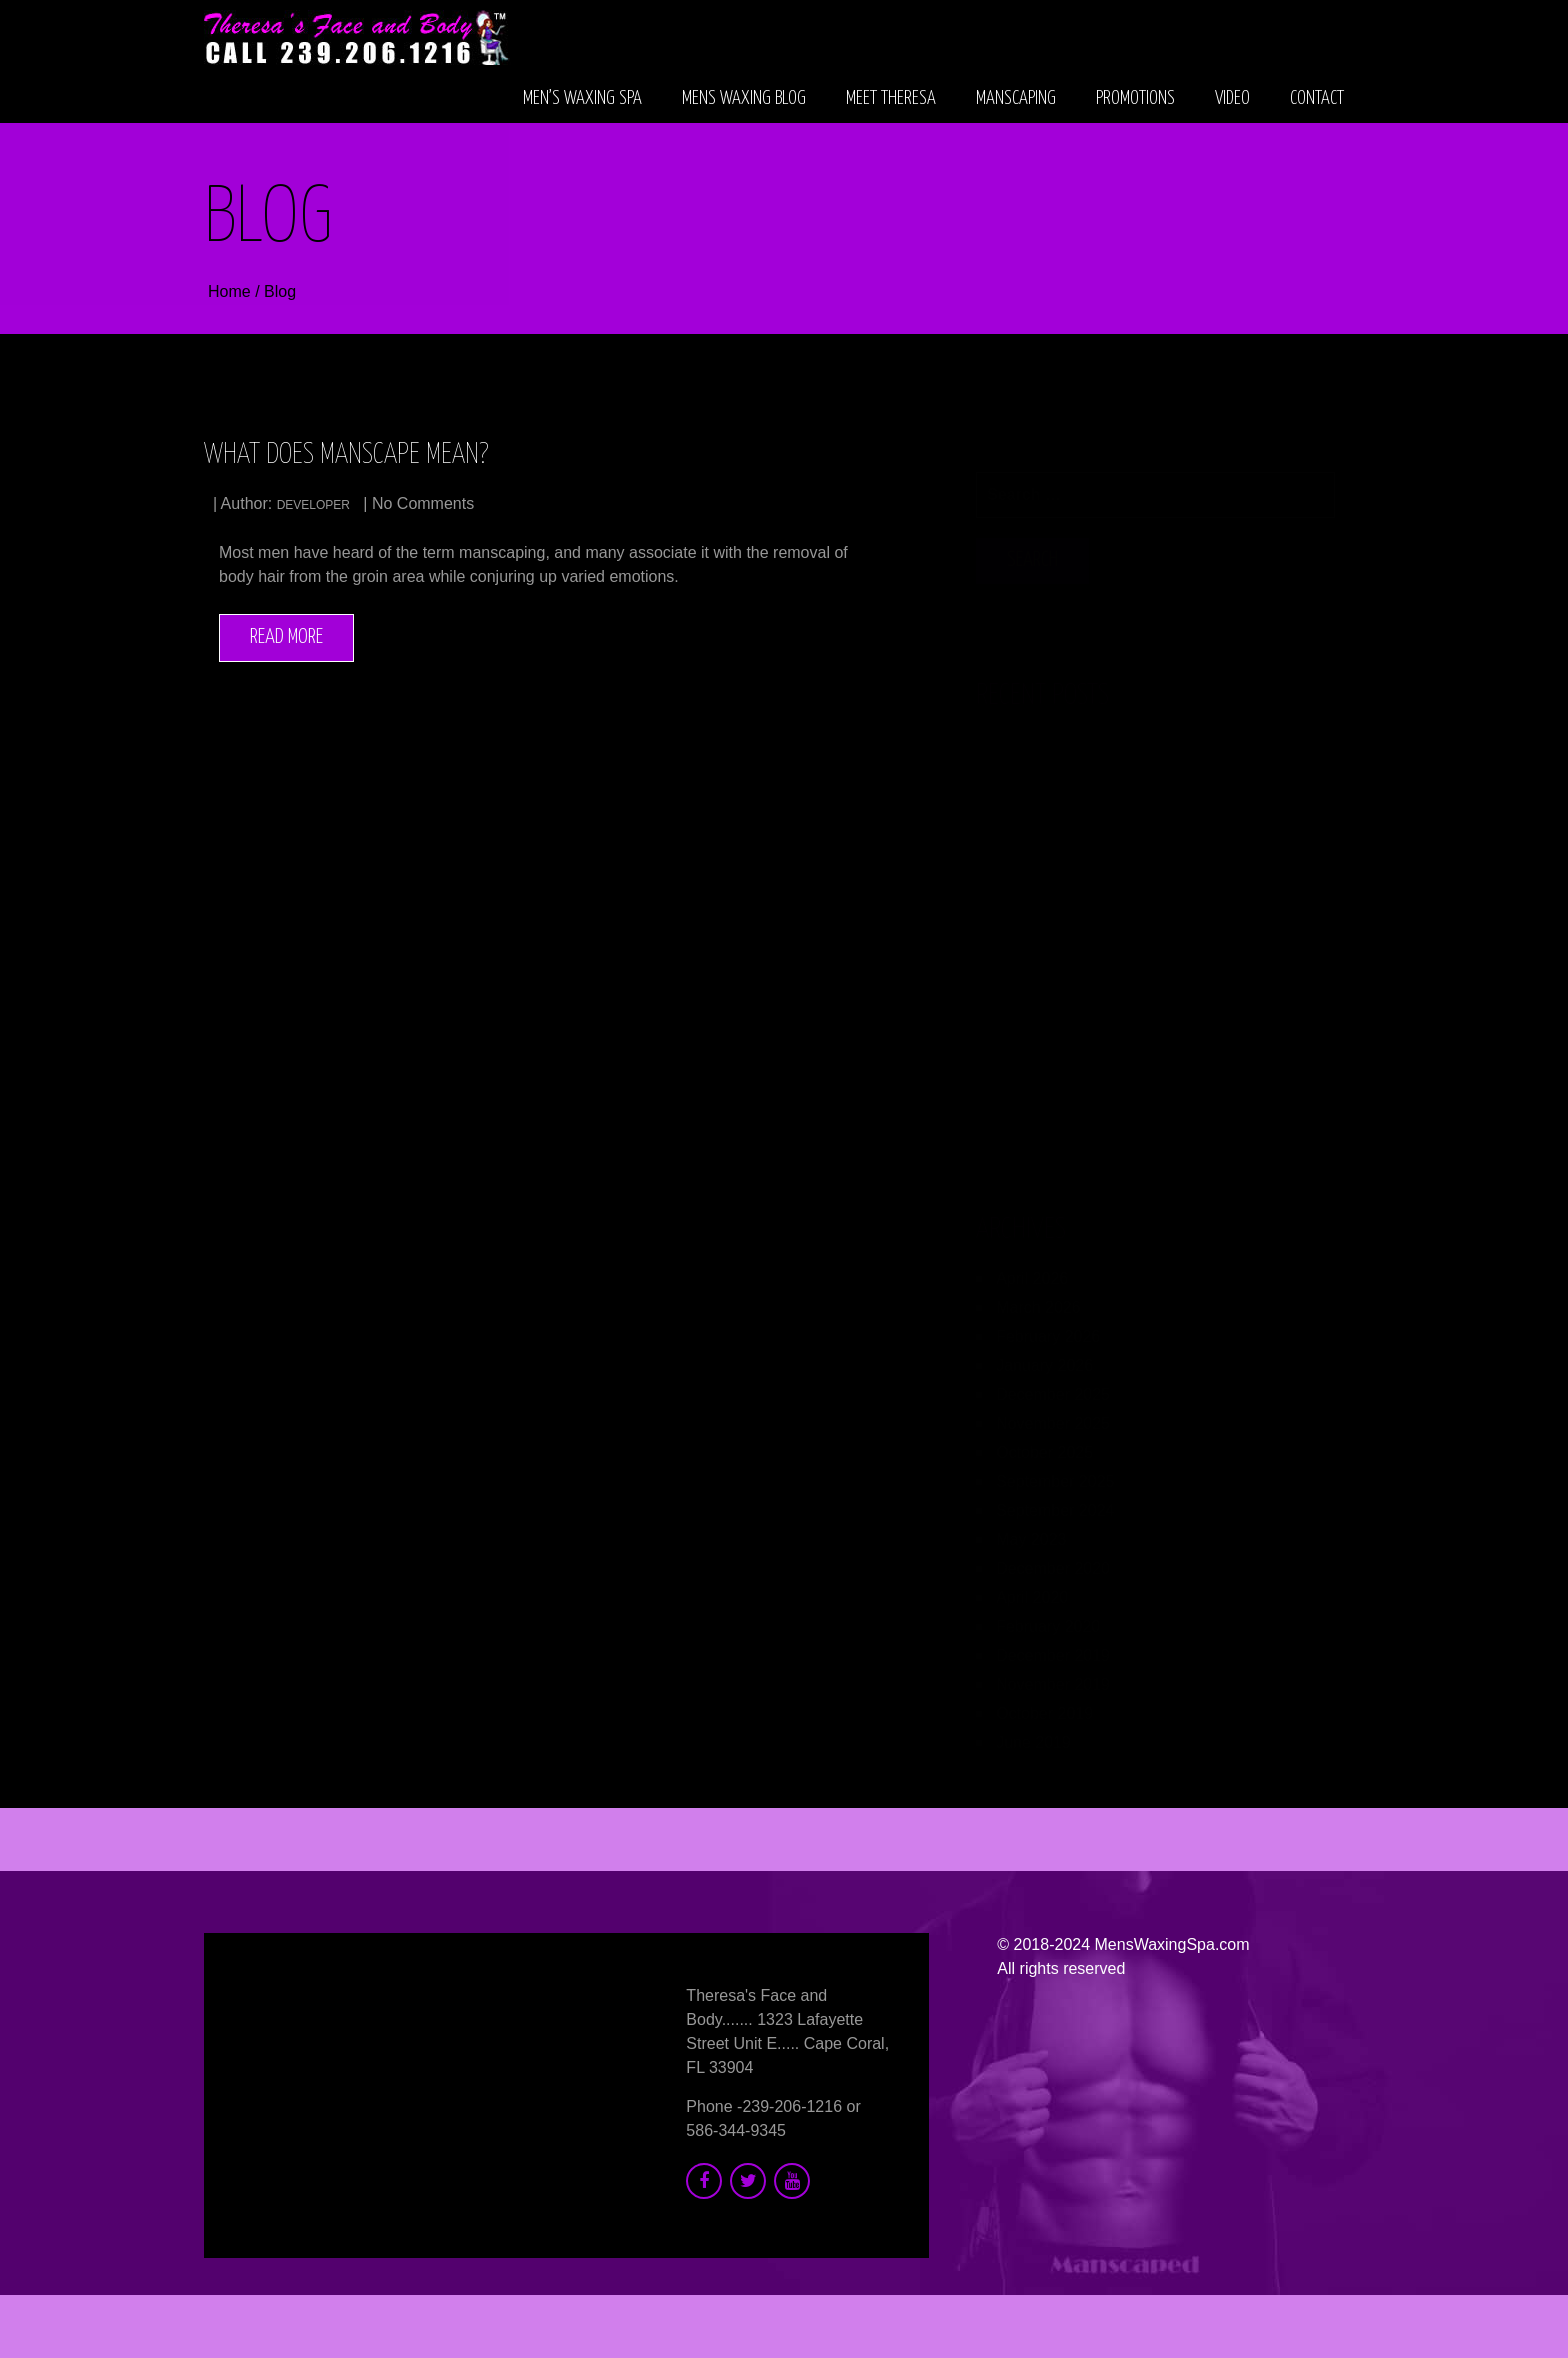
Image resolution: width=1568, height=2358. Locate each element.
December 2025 (1053, 1384)
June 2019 (1033, 1732)
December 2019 (1053, 1645)
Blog (280, 292)
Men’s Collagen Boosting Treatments (1116, 986)
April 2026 (1032, 1268)
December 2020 (1053, 1558)
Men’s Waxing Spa (582, 98)
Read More (286, 638)
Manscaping (1016, 98)
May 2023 (1031, 1529)
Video (1232, 98)
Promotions (1135, 98)
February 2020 (1048, 1616)
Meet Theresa (891, 98)
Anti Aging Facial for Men (1069, 755)
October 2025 (1044, 1442)
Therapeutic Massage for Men (1088, 832)
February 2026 (1048, 1326)
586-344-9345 (736, 2130)
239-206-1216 (792, 2106)
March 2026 (1038, 1297)
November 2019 (1053, 1674)
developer (313, 506)
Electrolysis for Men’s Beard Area (1101, 909)
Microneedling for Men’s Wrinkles (1101, 1063)
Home (231, 292)
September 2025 (1055, 1471)
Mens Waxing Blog (744, 98)
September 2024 (1055, 1500)
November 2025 (1053, 1413)
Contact (1317, 98)
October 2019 (1044, 1703)
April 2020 (1032, 1587)
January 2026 (1044, 1355)
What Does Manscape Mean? (346, 456)
